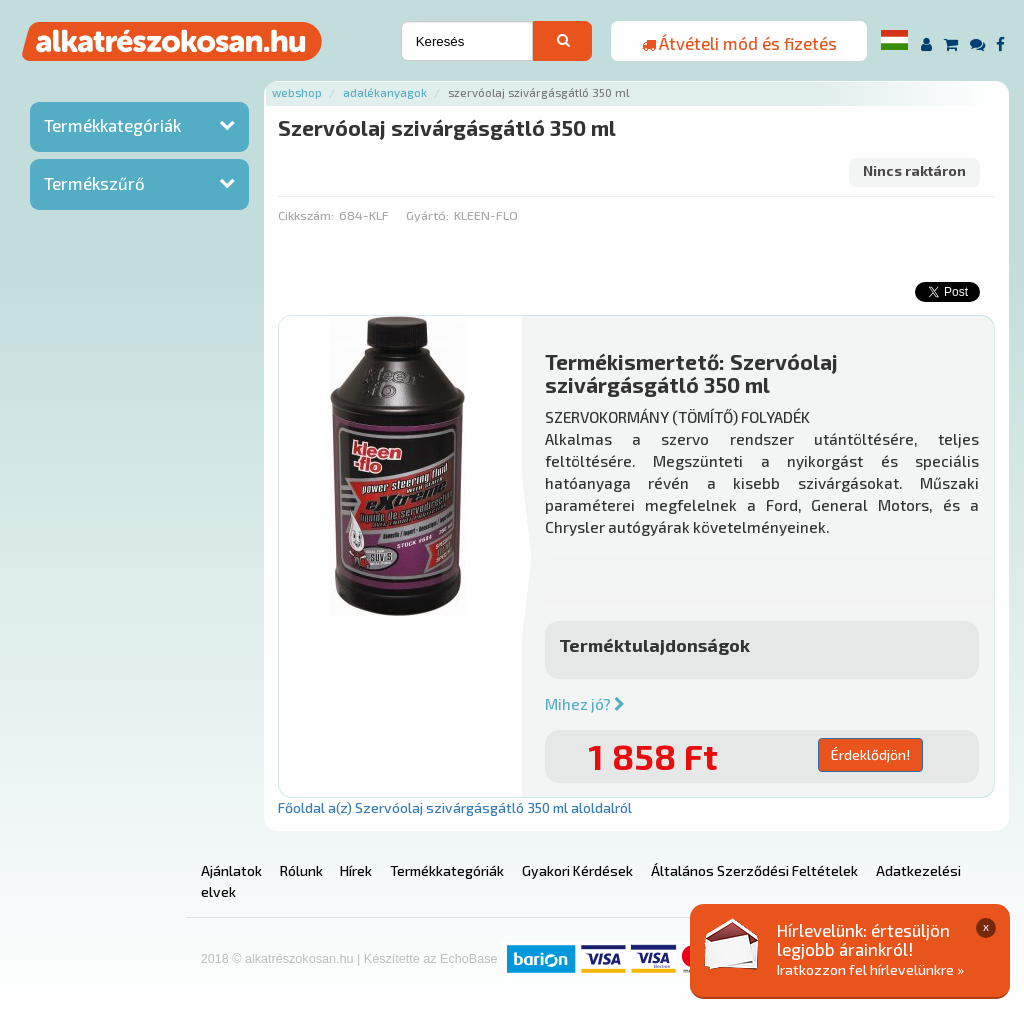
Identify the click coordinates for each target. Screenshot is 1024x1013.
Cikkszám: (306, 215)
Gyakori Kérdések (577, 870)
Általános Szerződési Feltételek (754, 870)
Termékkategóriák (112, 125)
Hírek (356, 870)
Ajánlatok (231, 870)
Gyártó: (427, 215)
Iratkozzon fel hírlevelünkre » (870, 969)
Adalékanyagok (385, 92)
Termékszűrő (94, 183)
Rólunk (301, 870)
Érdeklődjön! (870, 754)
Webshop (297, 92)
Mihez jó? (585, 704)
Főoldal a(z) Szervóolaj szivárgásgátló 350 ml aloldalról (455, 807)
